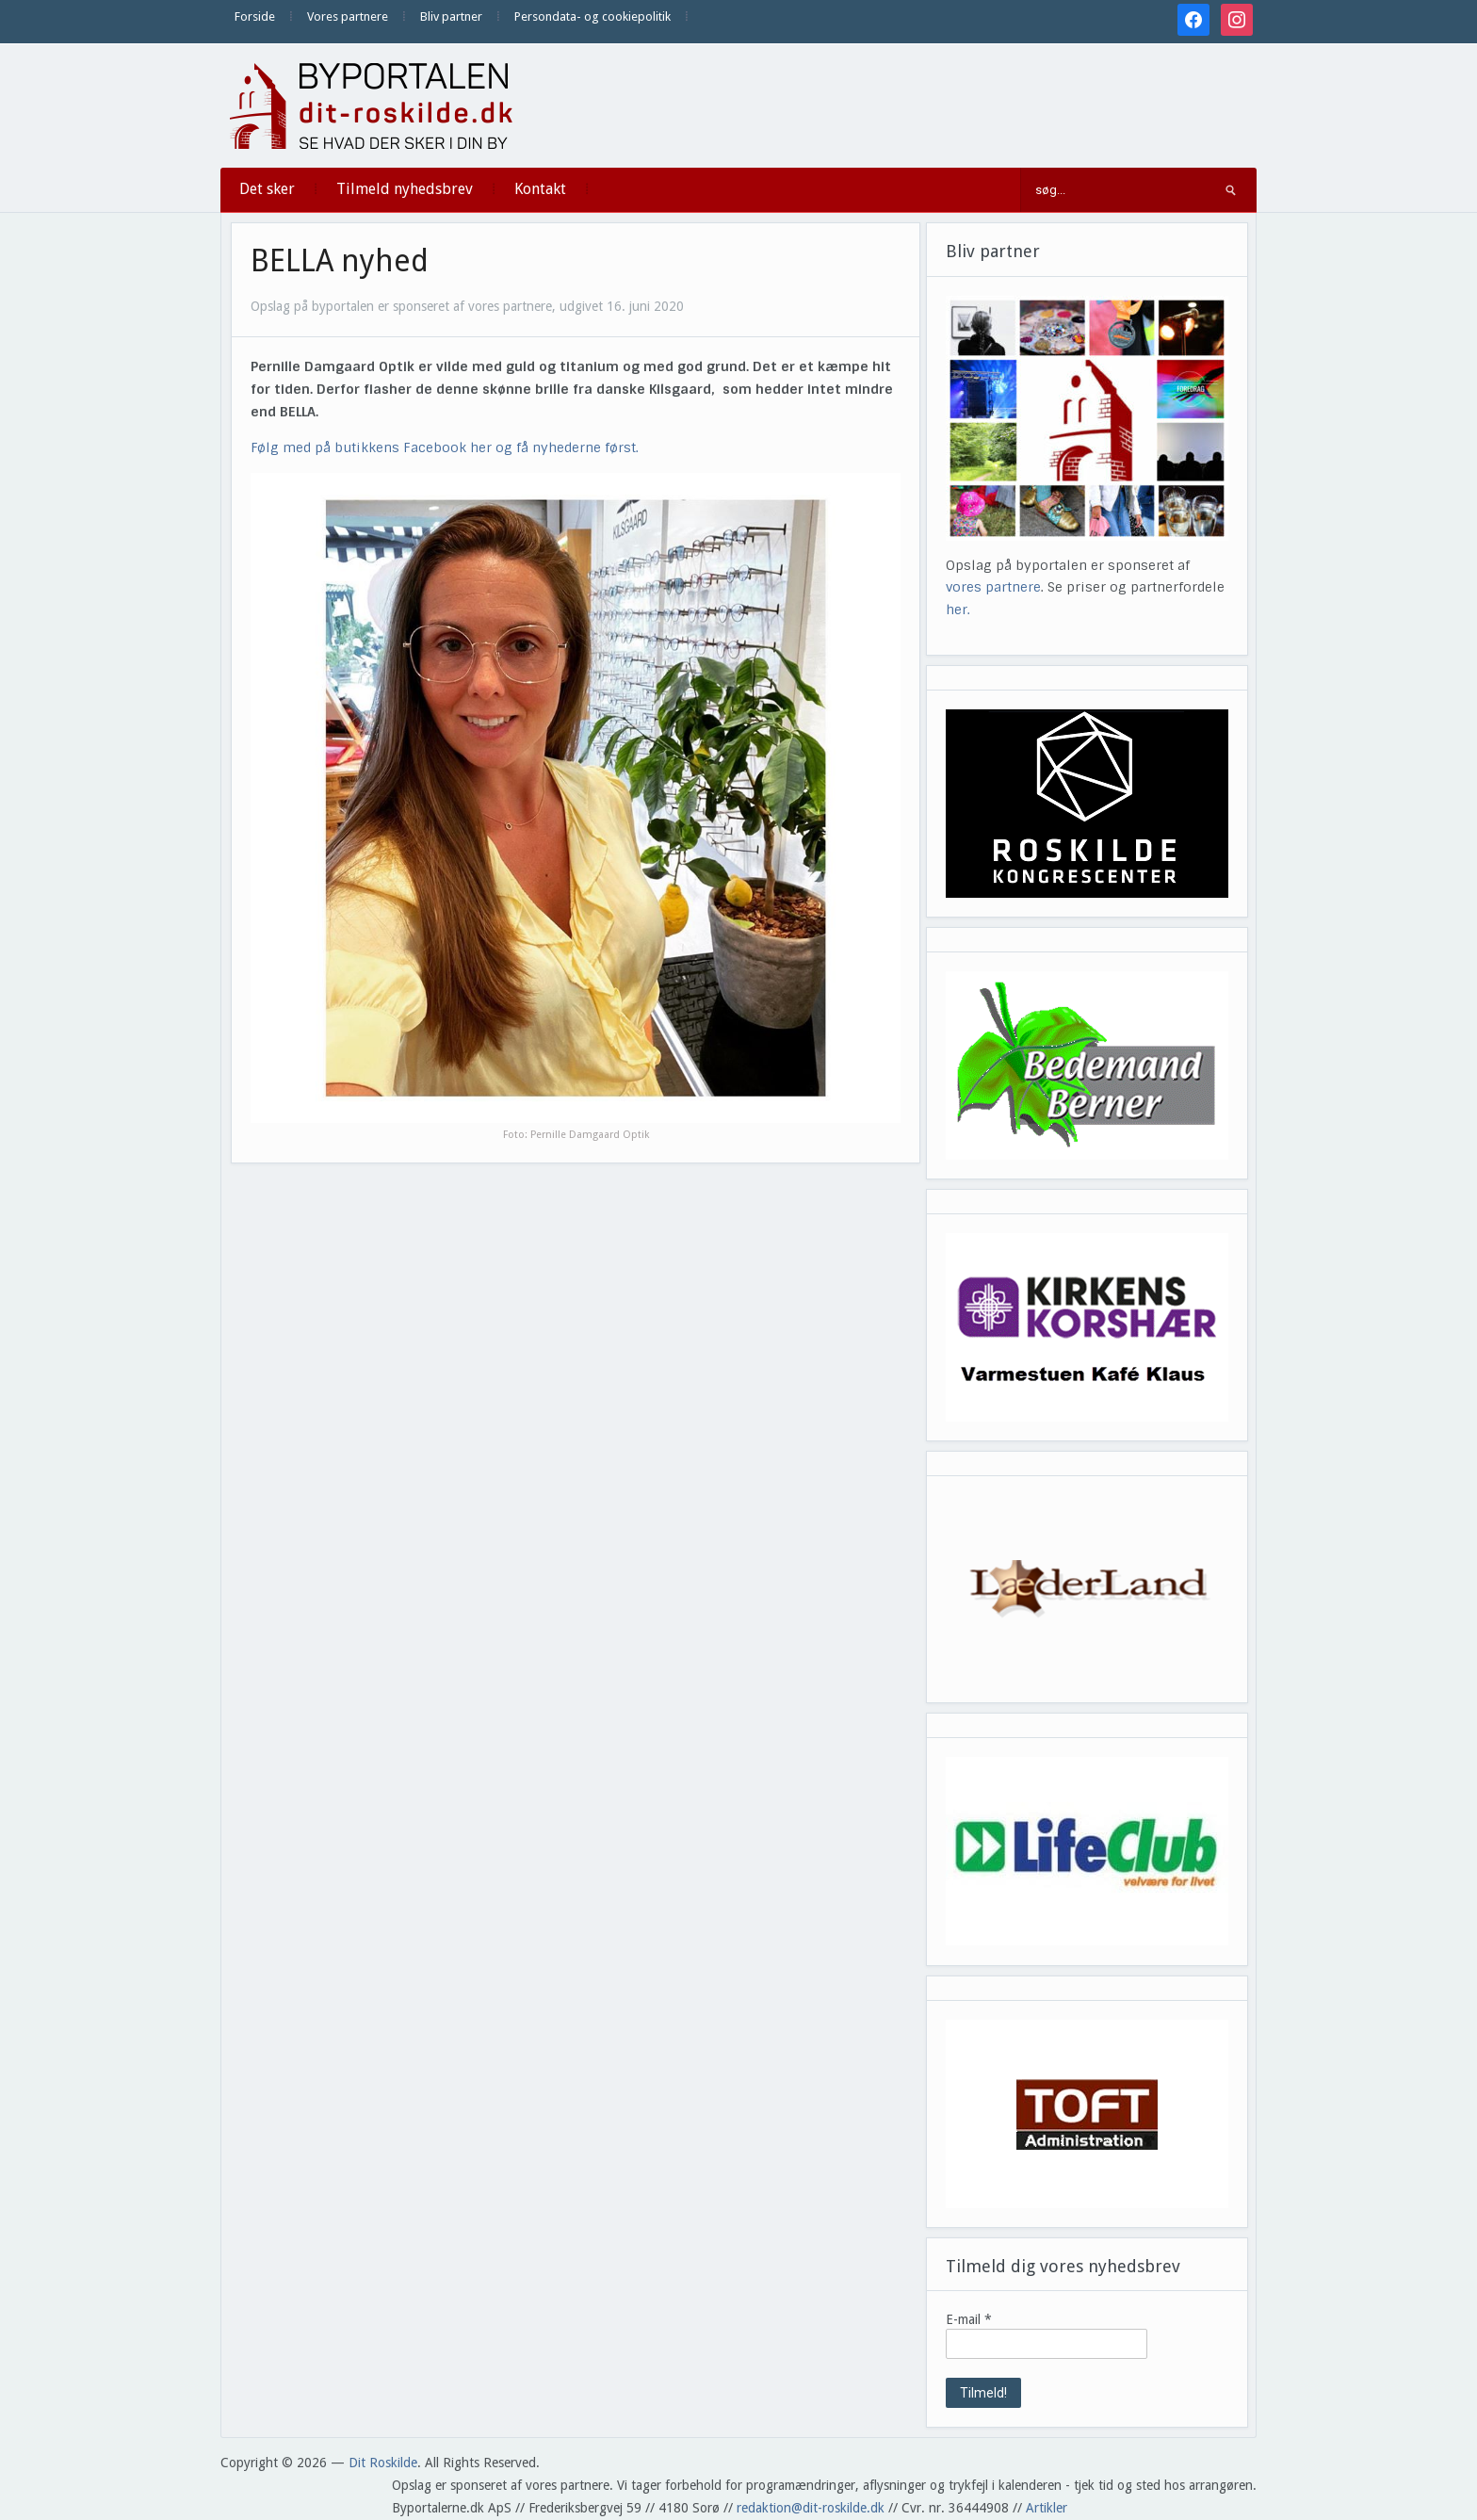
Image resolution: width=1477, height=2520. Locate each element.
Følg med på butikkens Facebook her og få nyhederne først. (445, 447)
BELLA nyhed (340, 261)
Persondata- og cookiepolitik (592, 16)
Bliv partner (451, 16)
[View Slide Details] (1087, 803)
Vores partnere (347, 16)
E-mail (969, 2319)
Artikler (1046, 2507)
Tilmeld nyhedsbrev (404, 189)
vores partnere (993, 586)
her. (958, 609)
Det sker (267, 189)
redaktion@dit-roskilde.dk (811, 2507)
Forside (255, 16)
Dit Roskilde (383, 2462)
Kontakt (540, 189)
